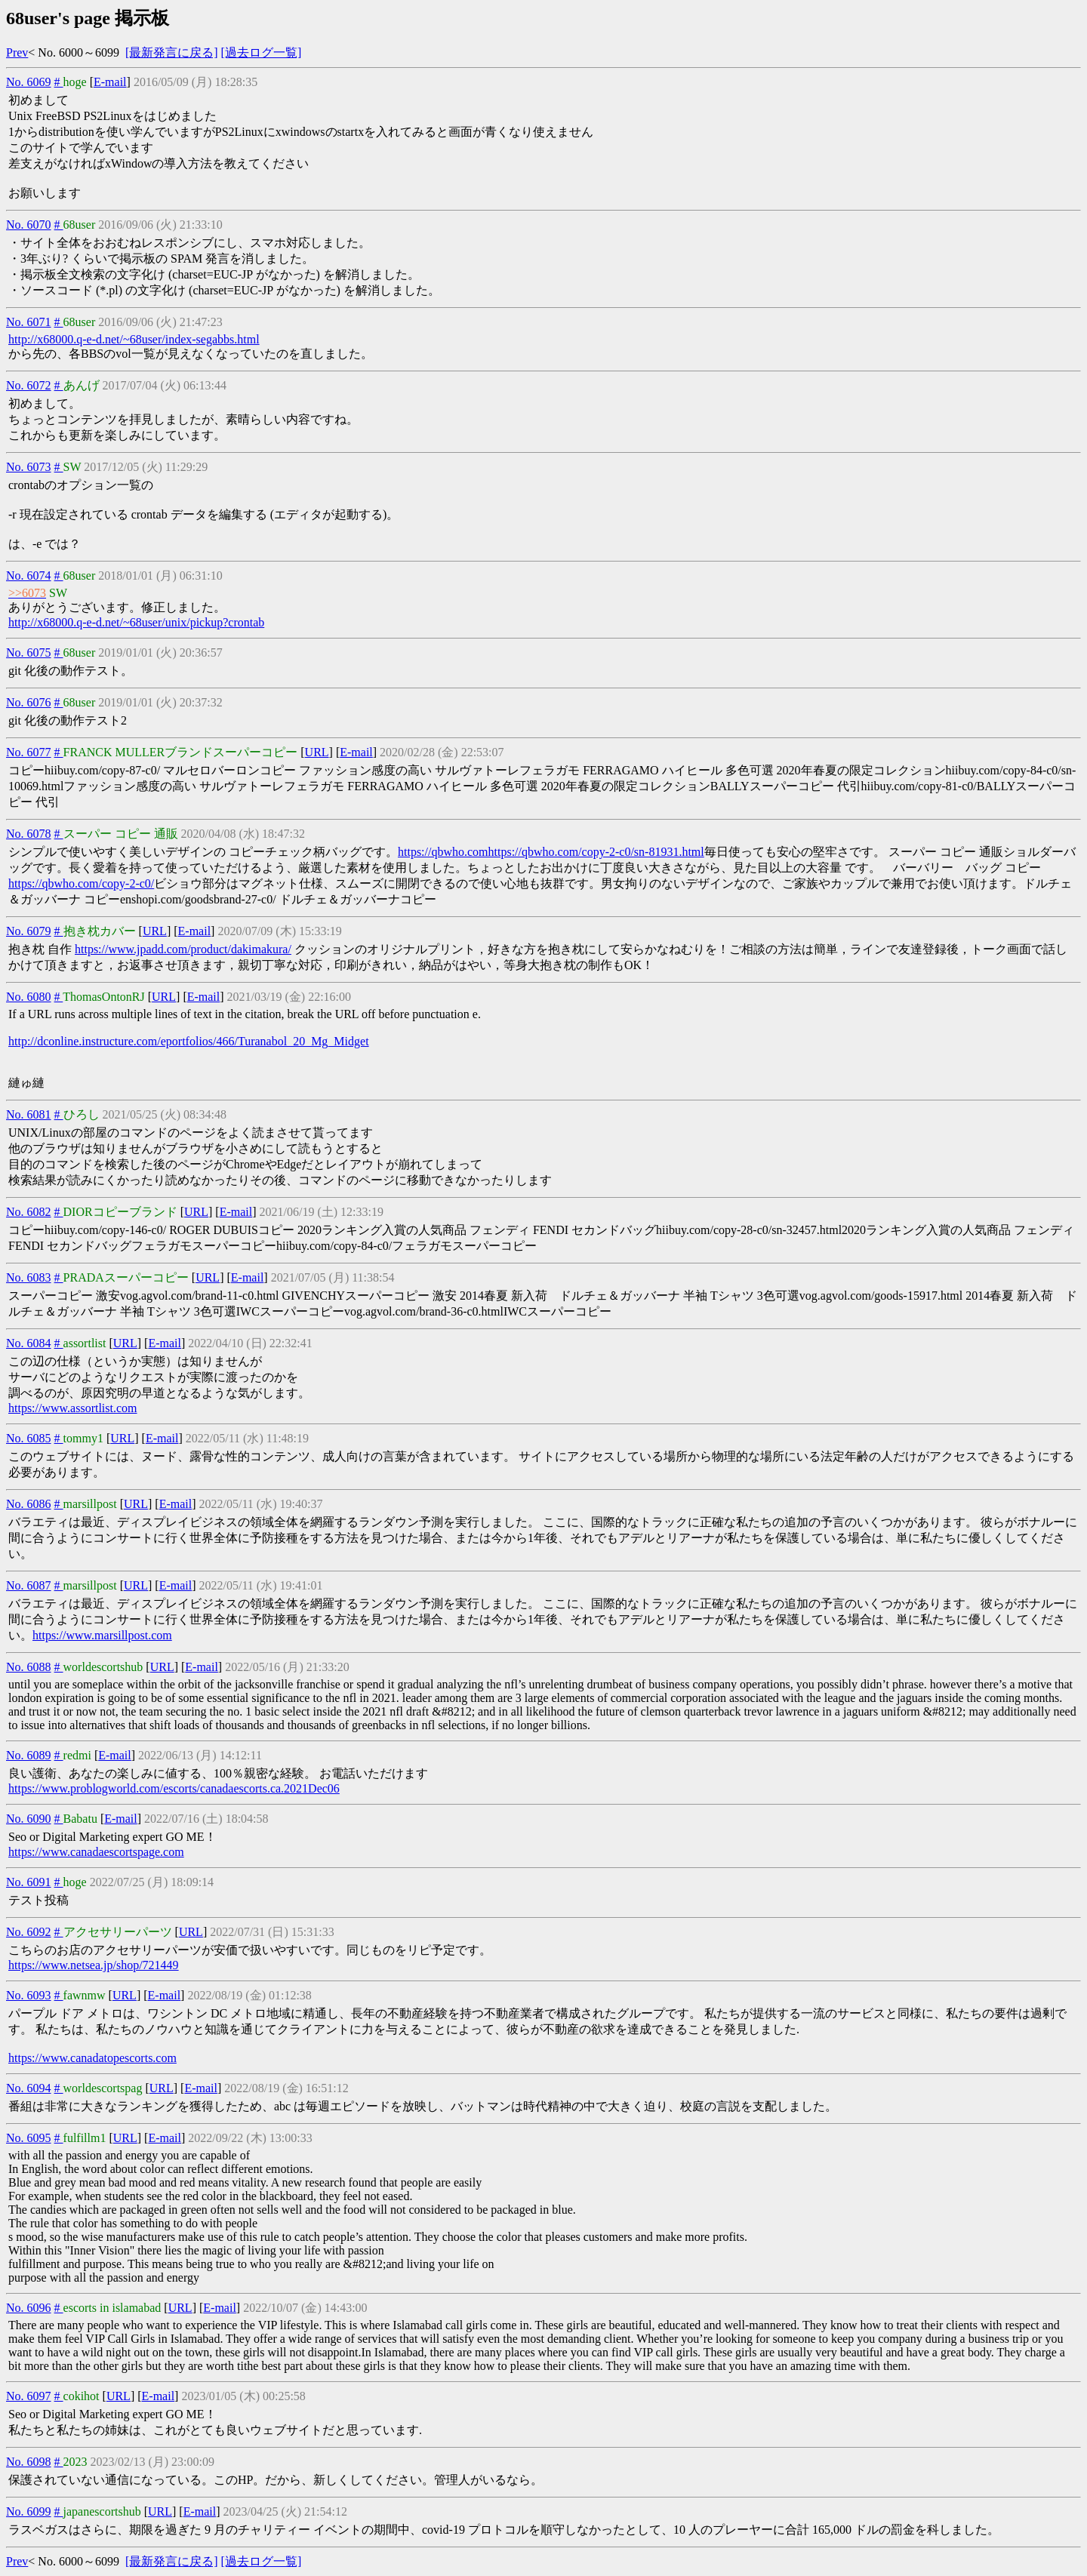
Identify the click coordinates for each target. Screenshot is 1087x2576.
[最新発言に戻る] (171, 52)
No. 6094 (28, 2088)
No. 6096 (28, 2307)
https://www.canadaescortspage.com (96, 1851)
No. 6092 (28, 1931)
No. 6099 (28, 2511)
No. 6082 (28, 1211)
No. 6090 (28, 1818)
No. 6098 (28, 2461)
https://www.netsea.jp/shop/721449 (93, 1965)
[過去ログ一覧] (261, 52)
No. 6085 (28, 1438)
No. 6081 (28, 1114)
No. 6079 (28, 931)
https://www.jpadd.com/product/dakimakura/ (183, 949)
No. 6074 (28, 575)
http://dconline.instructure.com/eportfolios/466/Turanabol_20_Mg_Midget (188, 1041)
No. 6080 (28, 996)
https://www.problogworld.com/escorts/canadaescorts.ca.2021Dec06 (174, 1788)
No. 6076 (28, 702)
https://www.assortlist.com (72, 1408)
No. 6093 (28, 1995)
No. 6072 (28, 385)
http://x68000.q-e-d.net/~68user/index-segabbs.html (134, 339)
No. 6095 (28, 2137)
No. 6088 (28, 1666)
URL (317, 752)
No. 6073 (28, 466)
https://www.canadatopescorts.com (92, 2057)
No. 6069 (28, 81)
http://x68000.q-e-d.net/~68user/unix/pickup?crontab (136, 622)
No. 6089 (28, 1755)
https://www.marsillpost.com (102, 1635)
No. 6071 (28, 321)
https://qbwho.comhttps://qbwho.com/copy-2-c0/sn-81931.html (551, 851)
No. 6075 (28, 652)
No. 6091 (28, 1882)
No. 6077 (28, 752)
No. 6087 (28, 1585)
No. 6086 (28, 1503)
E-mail (110, 81)
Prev (17, 52)
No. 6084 (28, 1343)
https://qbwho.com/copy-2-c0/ (81, 883)
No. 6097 (28, 2396)
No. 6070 (28, 224)
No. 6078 (28, 833)
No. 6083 (28, 1277)
